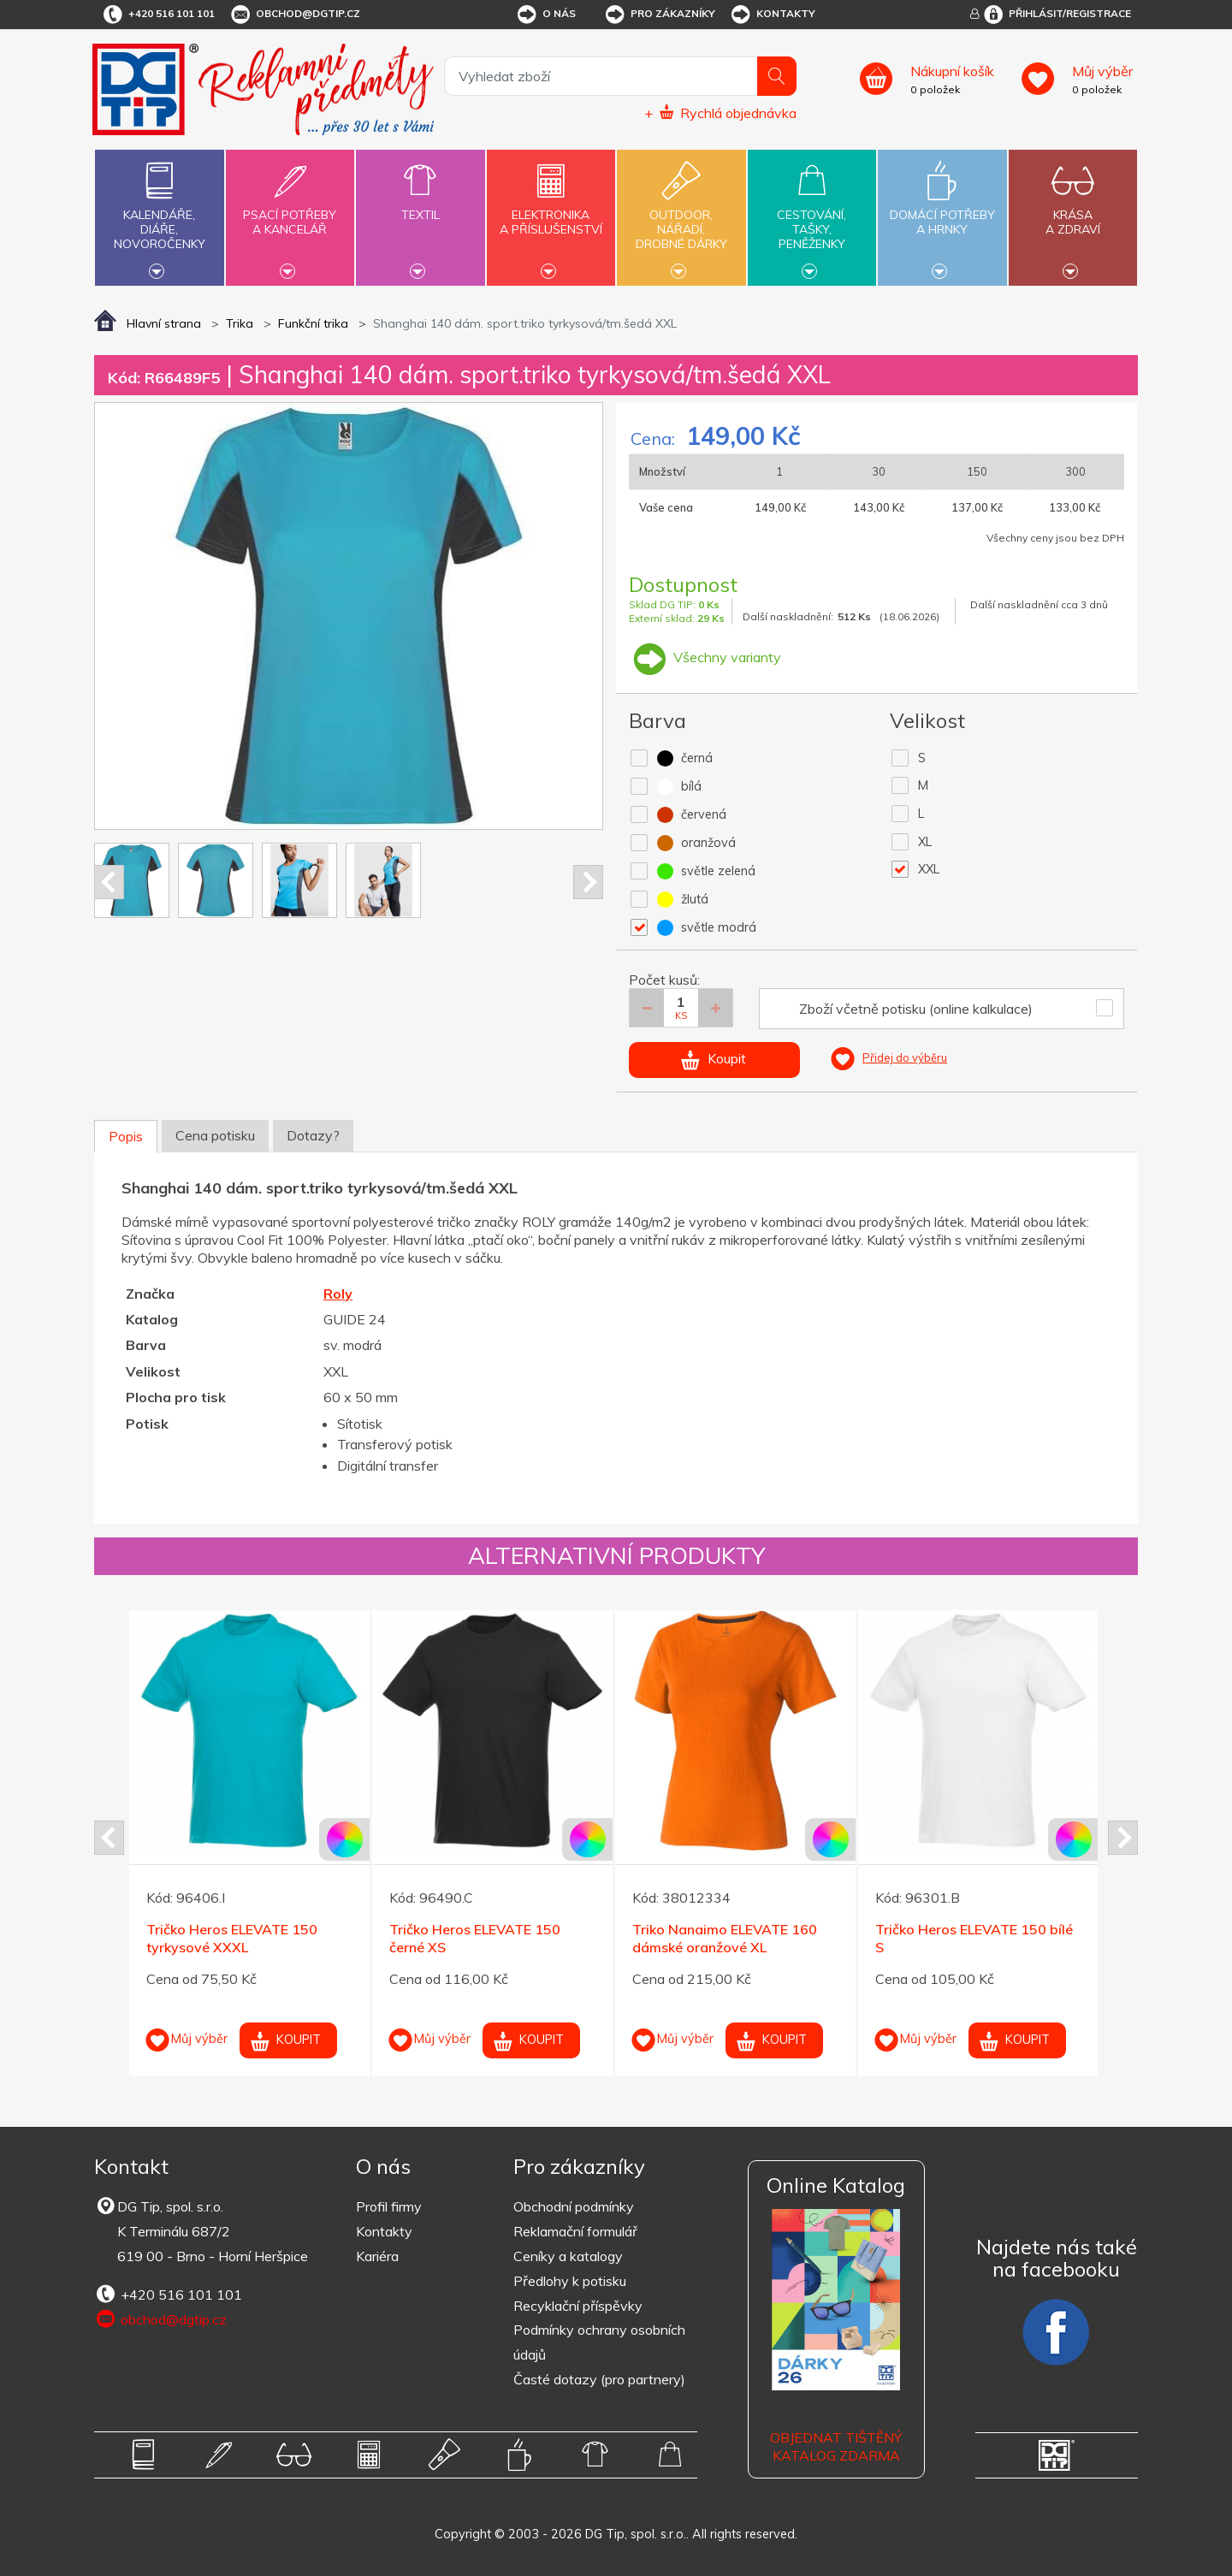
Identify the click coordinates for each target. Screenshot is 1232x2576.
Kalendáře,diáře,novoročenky (159, 215)
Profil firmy (389, 2206)
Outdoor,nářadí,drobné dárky (681, 215)
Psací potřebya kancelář (290, 212)
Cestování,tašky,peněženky (812, 215)
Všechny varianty (705, 657)
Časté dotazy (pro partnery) (599, 2379)
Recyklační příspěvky (578, 2305)
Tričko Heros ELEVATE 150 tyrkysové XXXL (231, 1938)
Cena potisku (215, 1135)
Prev (109, 882)
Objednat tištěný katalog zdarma (836, 2446)
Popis (126, 1136)
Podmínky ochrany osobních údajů (599, 2342)
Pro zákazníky (659, 15)
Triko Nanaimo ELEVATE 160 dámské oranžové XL (724, 1938)
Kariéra (377, 2256)
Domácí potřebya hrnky (942, 212)
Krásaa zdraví (1072, 212)
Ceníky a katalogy (568, 2256)
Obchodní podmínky (573, 2206)
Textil (420, 205)
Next (588, 882)
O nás (545, 15)
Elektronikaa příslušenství (551, 212)
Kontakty (772, 15)
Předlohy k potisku (569, 2280)
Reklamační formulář (575, 2231)
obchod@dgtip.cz (294, 15)
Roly (337, 1293)
